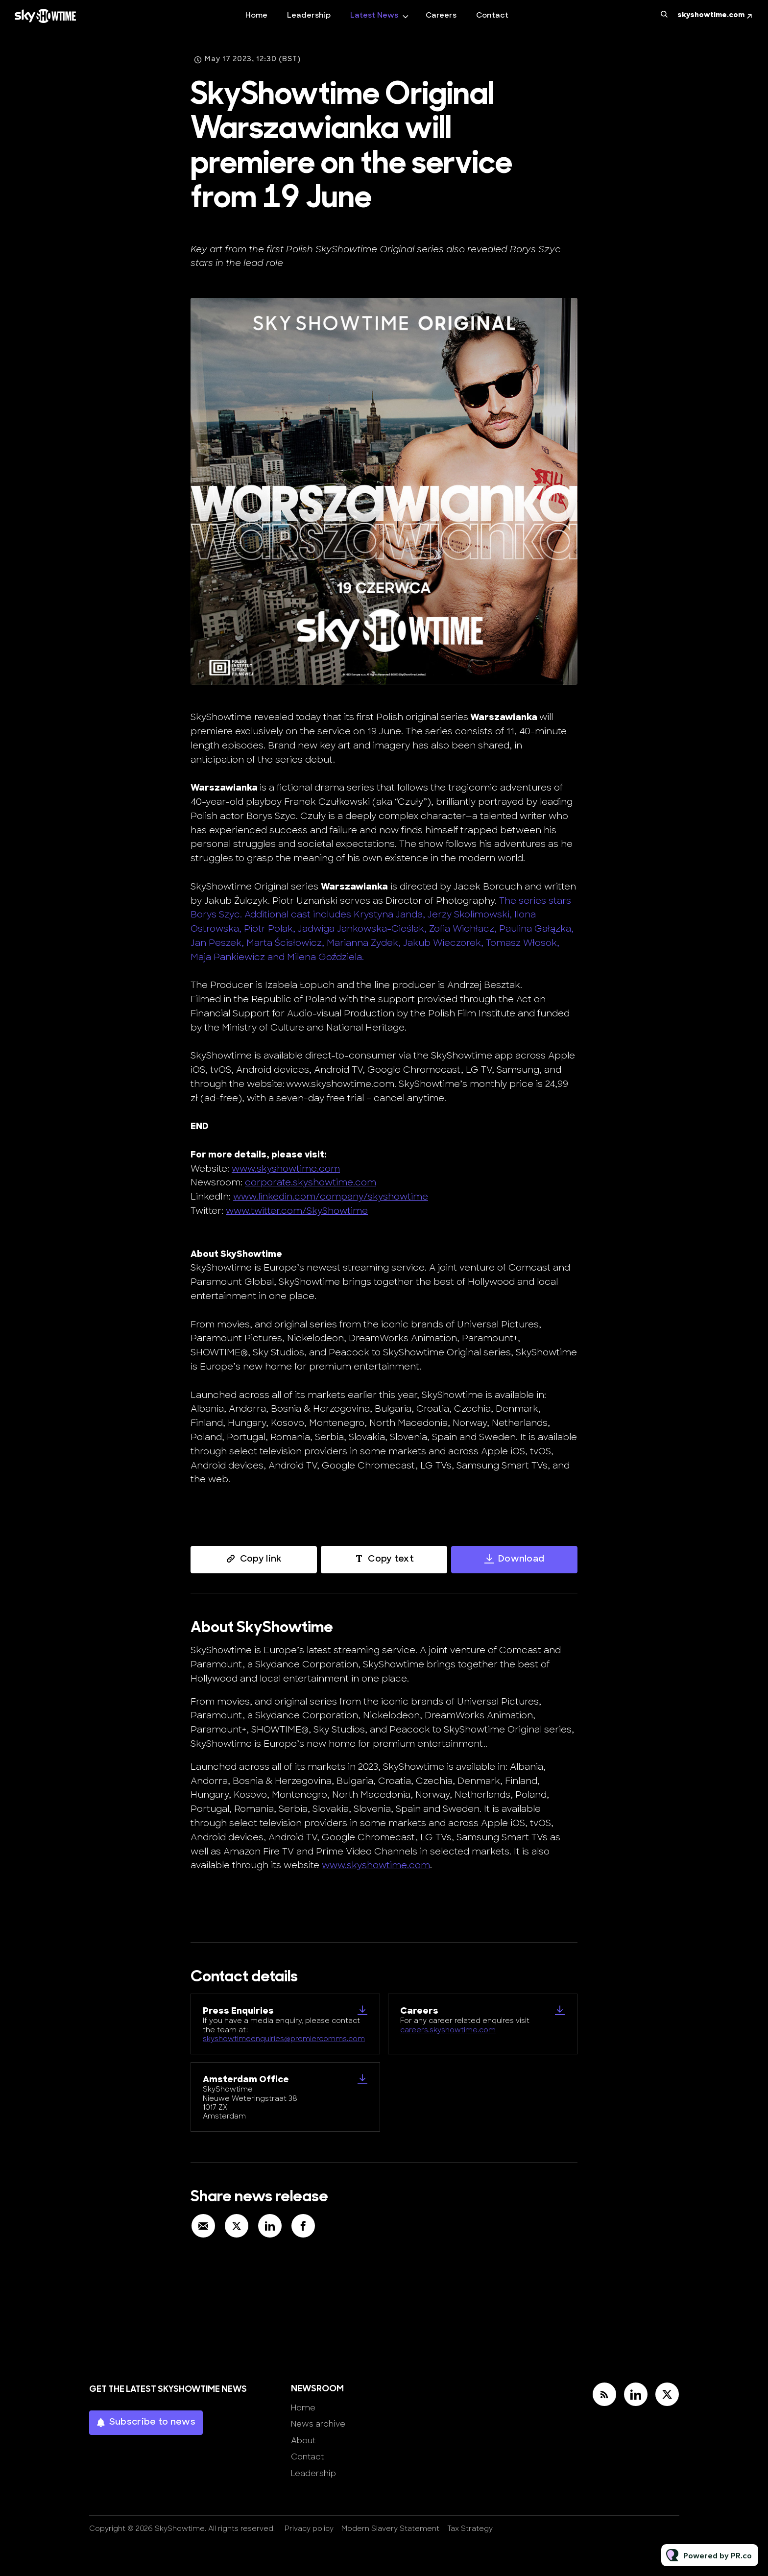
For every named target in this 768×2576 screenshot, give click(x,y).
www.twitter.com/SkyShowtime (297, 1212)
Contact (492, 16)
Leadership (309, 16)
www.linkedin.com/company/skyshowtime (330, 1198)
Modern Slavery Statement (390, 2529)
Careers (441, 16)
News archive (318, 2425)
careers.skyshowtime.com (448, 2030)
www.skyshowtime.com (286, 1170)
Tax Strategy (470, 2529)
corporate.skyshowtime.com (310, 1184)
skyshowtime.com (710, 15)
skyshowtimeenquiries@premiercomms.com (284, 2039)
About (303, 2441)
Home (256, 16)
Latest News (374, 16)
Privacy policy (309, 2529)
